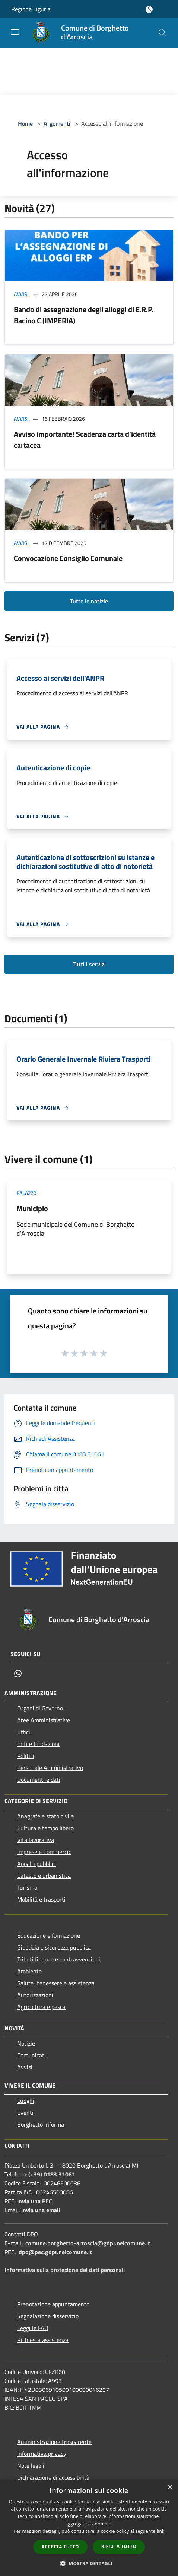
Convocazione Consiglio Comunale (68, 558)
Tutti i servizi (89, 964)
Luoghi (25, 2100)
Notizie (26, 2043)
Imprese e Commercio (44, 1851)
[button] (89, 2563)
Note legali (30, 2465)
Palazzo (26, 1193)
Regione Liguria (31, 8)
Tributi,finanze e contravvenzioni (58, 1959)
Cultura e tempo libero (45, 1827)
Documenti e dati (38, 1779)
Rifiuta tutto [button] (119, 2546)
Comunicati (31, 2055)
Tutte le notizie (89, 601)
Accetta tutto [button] (60, 2547)
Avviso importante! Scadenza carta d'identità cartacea (85, 439)
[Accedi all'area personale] (149, 9)
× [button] (169, 2487)
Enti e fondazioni (38, 1743)
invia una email (40, 2210)
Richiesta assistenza (43, 2339)
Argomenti (57, 123)
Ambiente (29, 1971)
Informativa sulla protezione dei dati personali (64, 2269)
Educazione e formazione (48, 1935)
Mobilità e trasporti (41, 1899)
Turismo (27, 1887)
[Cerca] (162, 32)
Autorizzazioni (35, 1994)
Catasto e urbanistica (44, 1875)
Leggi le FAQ (32, 2327)
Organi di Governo (40, 1708)
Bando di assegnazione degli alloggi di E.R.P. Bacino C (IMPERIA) (84, 315)
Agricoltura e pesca (41, 2006)
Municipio (32, 1208)
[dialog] (89, 2528)
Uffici (23, 1732)
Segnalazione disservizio (48, 2316)
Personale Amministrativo (50, 1767)
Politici (25, 1755)
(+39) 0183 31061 (51, 2174)
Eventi (25, 2112)
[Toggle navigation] (14, 32)
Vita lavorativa (35, 1839)
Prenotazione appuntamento (53, 2304)
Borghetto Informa (40, 2124)
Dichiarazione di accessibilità (53, 2477)
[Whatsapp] (17, 1673)
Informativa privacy (41, 2453)
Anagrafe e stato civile (45, 1816)
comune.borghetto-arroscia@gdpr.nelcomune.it (87, 2243)
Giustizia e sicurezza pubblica (54, 1947)
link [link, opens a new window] (161, 2531)
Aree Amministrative (43, 1720)
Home (25, 123)
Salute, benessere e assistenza (56, 1983)
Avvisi (21, 294)
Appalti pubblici (36, 1863)
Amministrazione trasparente (54, 2441)
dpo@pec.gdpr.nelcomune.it (55, 2252)
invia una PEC (34, 2201)
